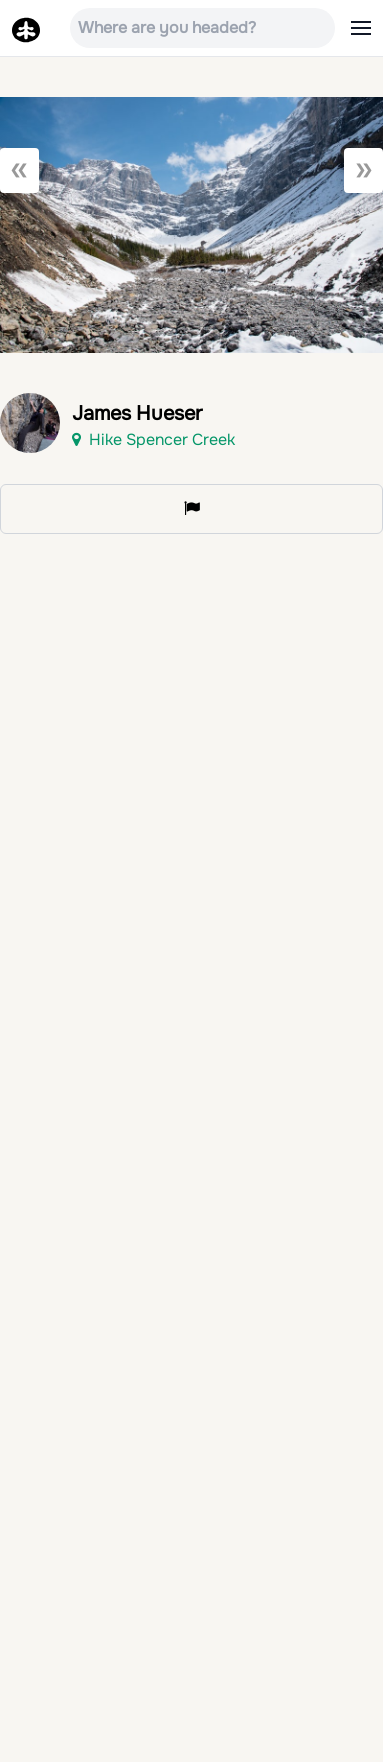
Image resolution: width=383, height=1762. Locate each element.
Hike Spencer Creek (153, 439)
